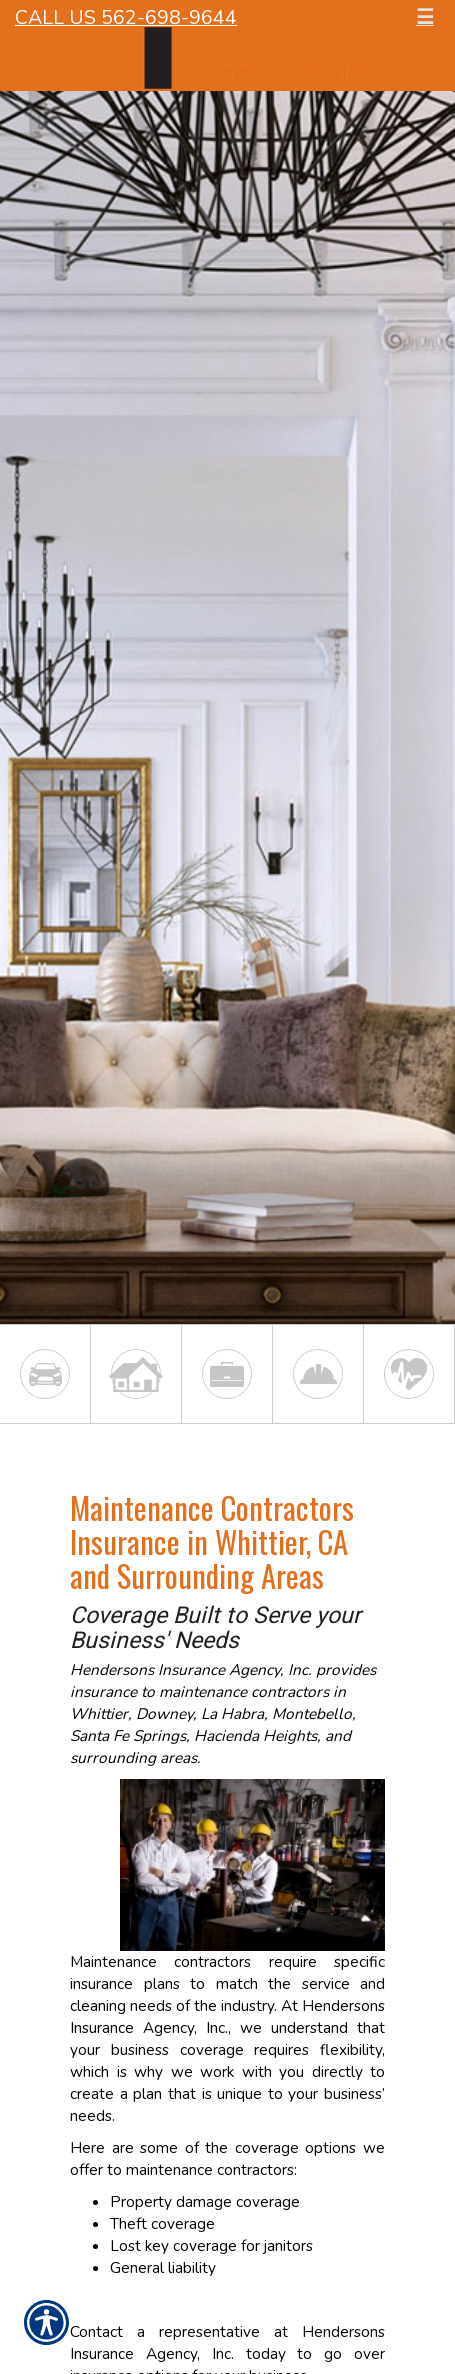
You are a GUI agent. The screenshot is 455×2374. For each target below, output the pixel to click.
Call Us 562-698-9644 (126, 17)
